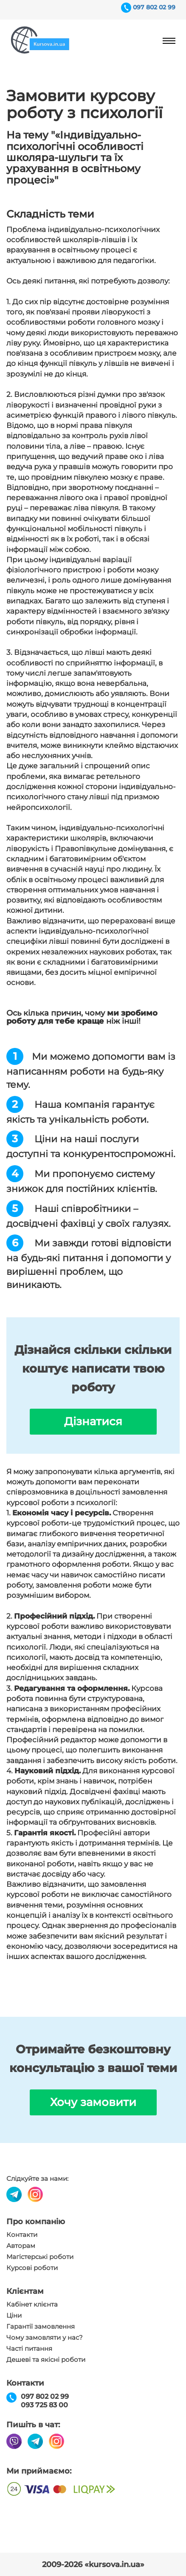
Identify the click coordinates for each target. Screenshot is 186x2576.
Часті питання (29, 2348)
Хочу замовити (93, 2102)
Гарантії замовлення (40, 2326)
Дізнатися (93, 1421)
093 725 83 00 (44, 2405)
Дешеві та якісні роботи (45, 2360)
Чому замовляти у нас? (44, 2337)
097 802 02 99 (154, 7)
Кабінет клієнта (32, 2304)
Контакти (21, 2235)
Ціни (14, 2315)
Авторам (20, 2246)
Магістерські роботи (39, 2257)
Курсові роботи (32, 2268)
